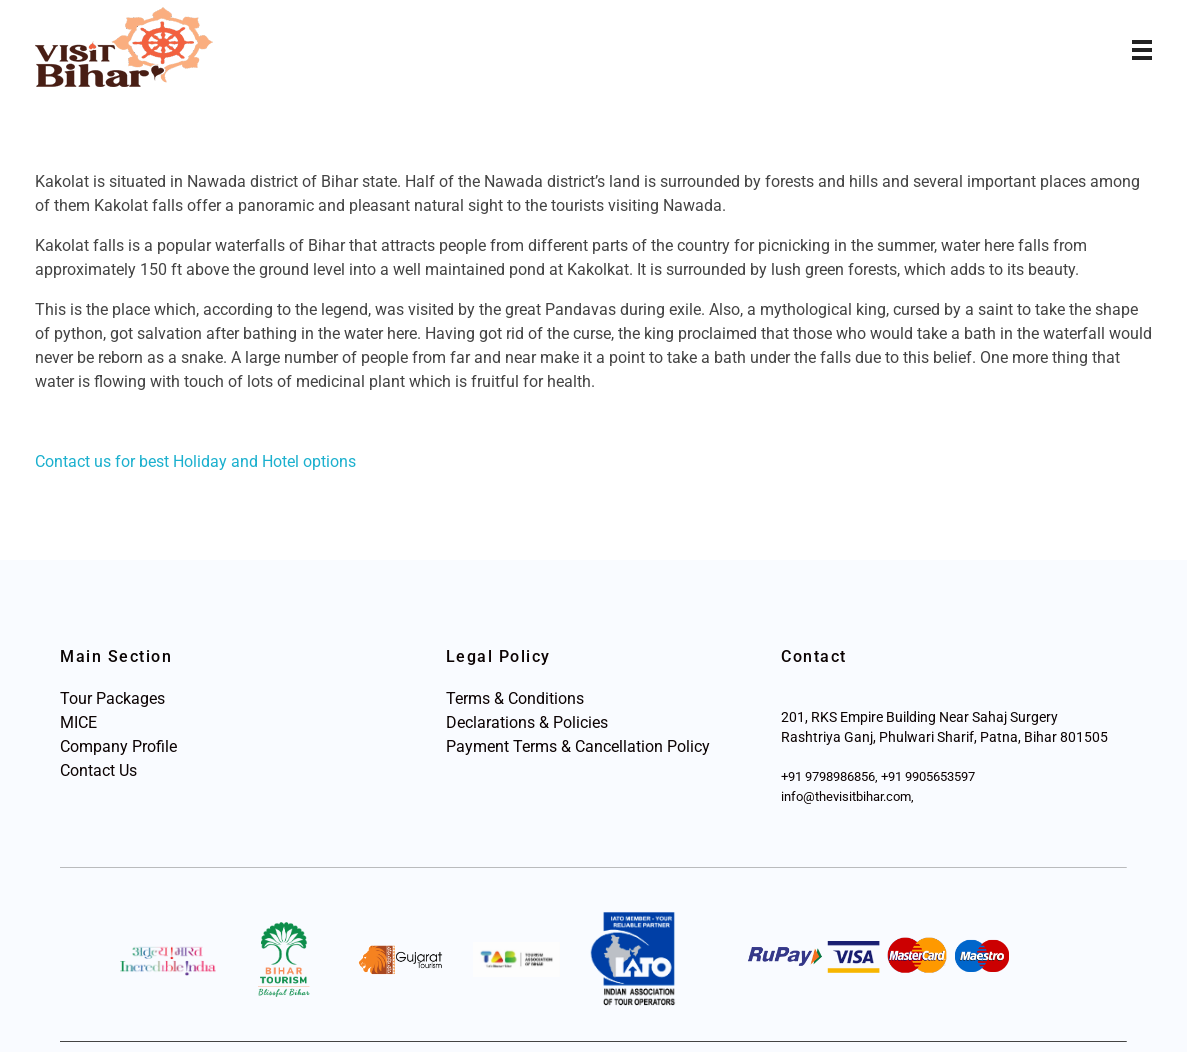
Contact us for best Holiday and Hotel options (195, 461)
